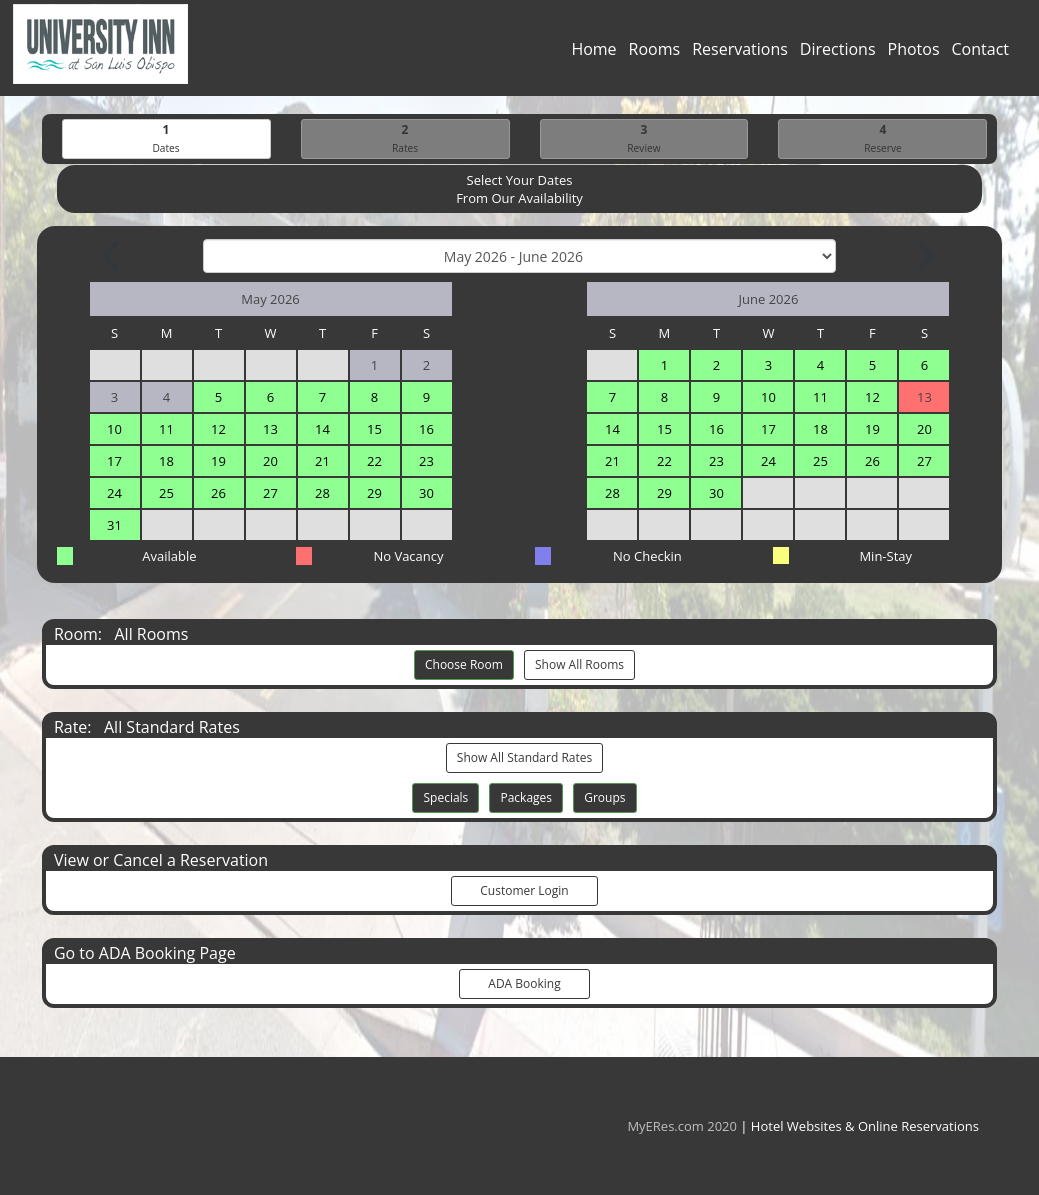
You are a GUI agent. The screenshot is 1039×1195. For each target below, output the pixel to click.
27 (270, 494)
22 (374, 462)
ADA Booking (525, 984)
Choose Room (464, 665)
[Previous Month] (112, 257)
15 (374, 430)
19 (218, 462)
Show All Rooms (579, 665)
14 (322, 430)
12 (218, 430)
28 (322, 494)
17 (114, 462)
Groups (604, 798)
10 (114, 430)
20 (270, 462)
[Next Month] (924, 257)
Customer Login (525, 891)
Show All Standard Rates (524, 758)
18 (166, 462)
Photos (914, 54)
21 (322, 462)
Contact (980, 54)
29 (374, 494)
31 (114, 526)
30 (426, 494)
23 (426, 462)
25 (166, 494)
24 (114, 494)
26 (218, 494)
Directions (838, 54)
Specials (445, 798)
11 (166, 430)
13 (270, 430)
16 (426, 430)
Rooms (655, 54)
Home (593, 54)
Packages (526, 798)
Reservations (740, 54)
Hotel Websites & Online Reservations (865, 1126)
